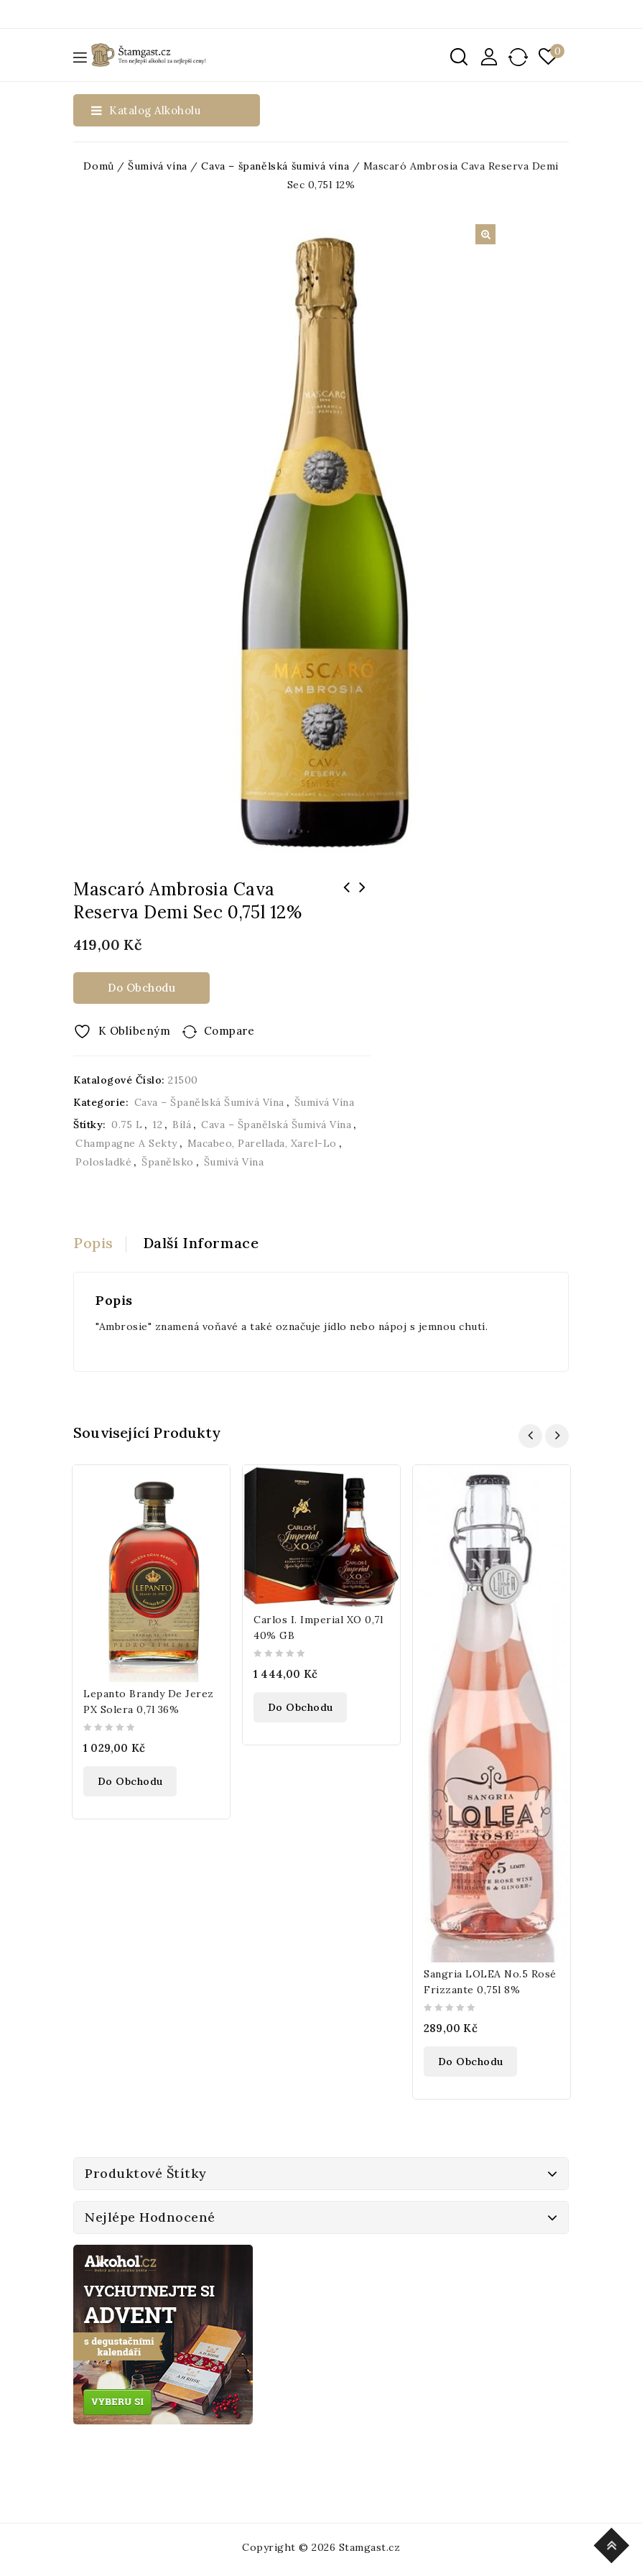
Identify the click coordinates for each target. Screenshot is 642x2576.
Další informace (201, 1243)
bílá (181, 1124)
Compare (229, 1031)
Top (613, 2543)
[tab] (99, 1243)
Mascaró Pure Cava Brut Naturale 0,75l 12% (363, 896)
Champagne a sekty (126, 1143)
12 (157, 1124)
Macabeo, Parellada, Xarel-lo (262, 1143)
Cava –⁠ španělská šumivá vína (275, 166)
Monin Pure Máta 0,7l (347, 896)
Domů (98, 166)
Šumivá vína (157, 166)
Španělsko (167, 1161)
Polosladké (103, 1161)
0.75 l (126, 1124)
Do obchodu (141, 987)
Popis (93, 1243)
